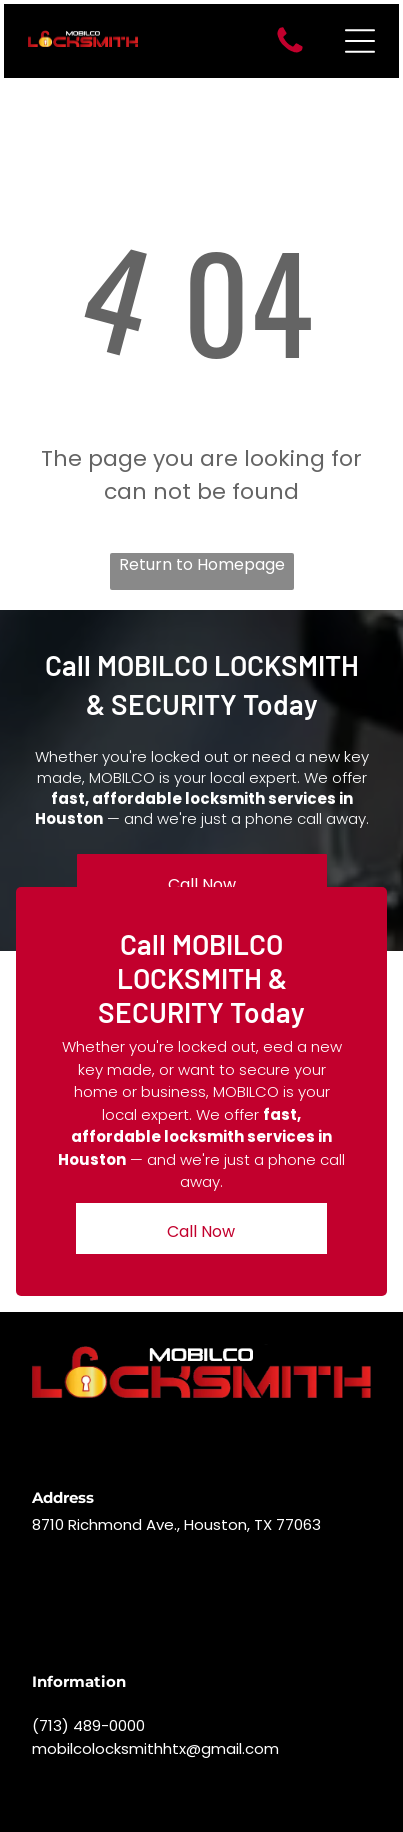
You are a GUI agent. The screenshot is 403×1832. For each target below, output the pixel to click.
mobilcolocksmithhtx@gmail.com (155, 1748)
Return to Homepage (202, 564)
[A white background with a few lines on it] (290, 51)
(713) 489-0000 (88, 1725)
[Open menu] (360, 41)
